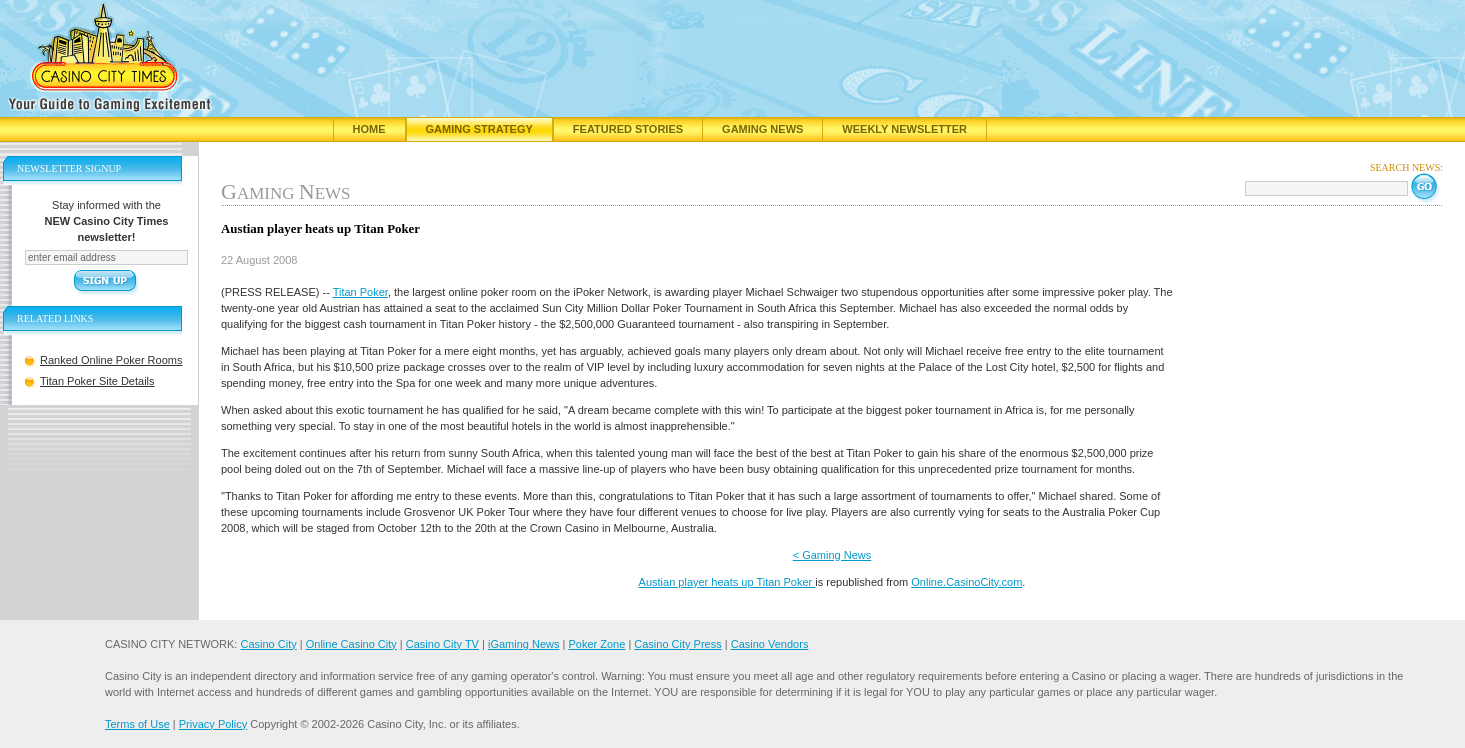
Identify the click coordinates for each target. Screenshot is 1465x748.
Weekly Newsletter (904, 129)
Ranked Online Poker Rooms (111, 360)
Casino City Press (677, 644)
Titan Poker (360, 292)
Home (369, 129)
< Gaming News (832, 555)
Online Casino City (351, 644)
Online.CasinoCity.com (966, 582)
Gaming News (762, 129)
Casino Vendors (770, 644)
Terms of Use (137, 724)
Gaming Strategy (479, 129)
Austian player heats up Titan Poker (727, 582)
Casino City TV (442, 644)
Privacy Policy (213, 724)
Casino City (268, 644)
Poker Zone (596, 644)
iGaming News (524, 644)
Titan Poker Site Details (97, 381)
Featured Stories (628, 129)
